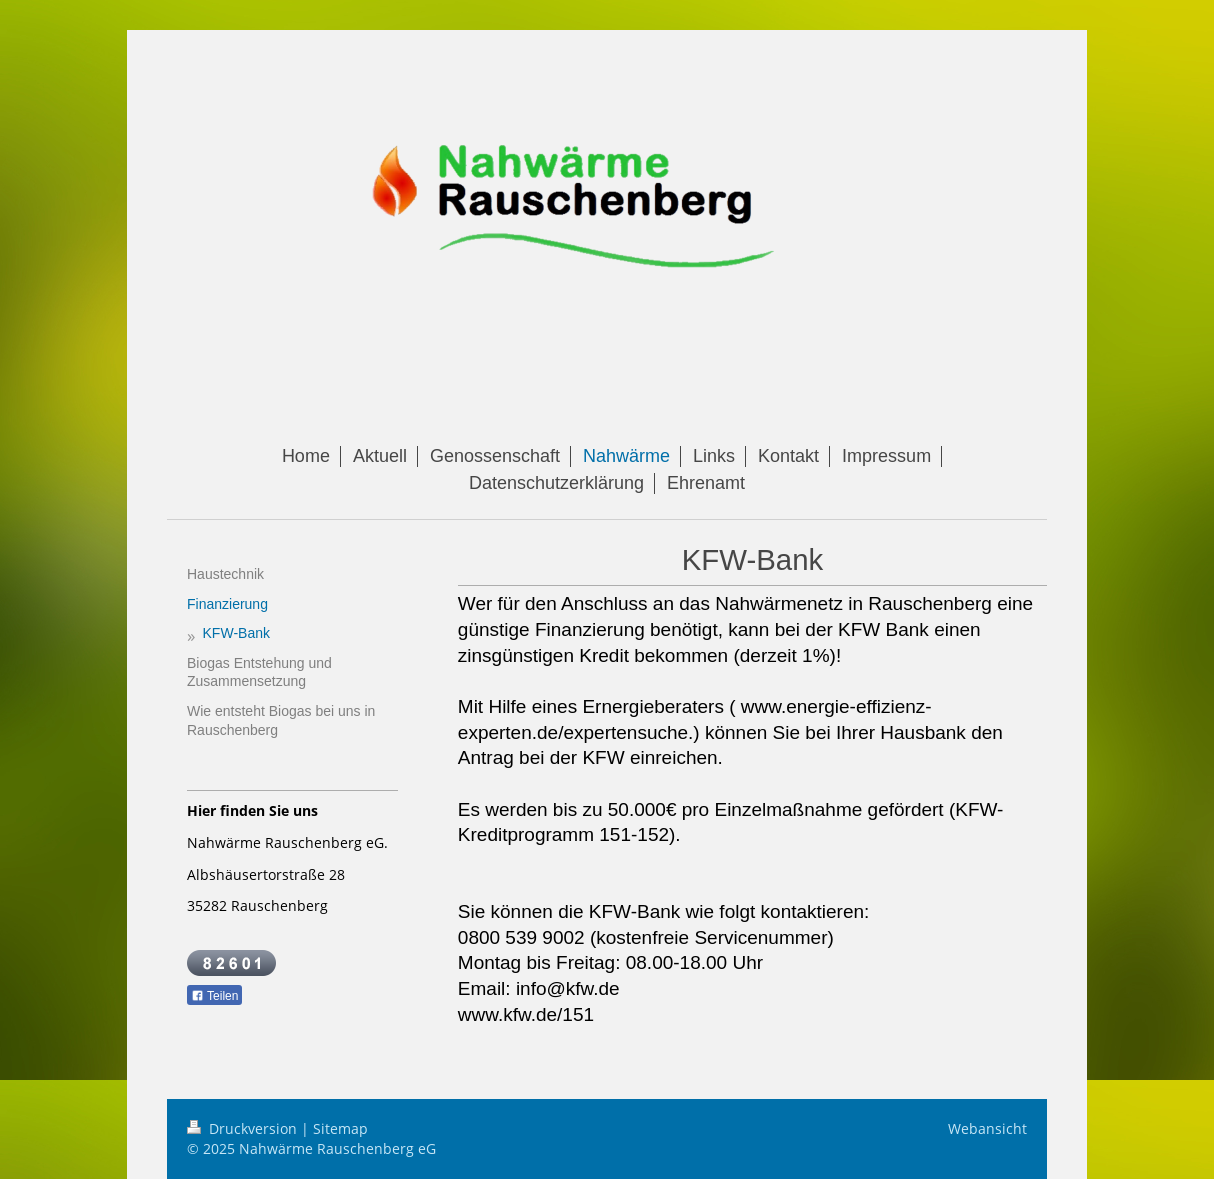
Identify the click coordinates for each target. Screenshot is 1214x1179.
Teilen (214, 996)
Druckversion (244, 1128)
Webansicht (987, 1128)
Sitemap (340, 1128)
